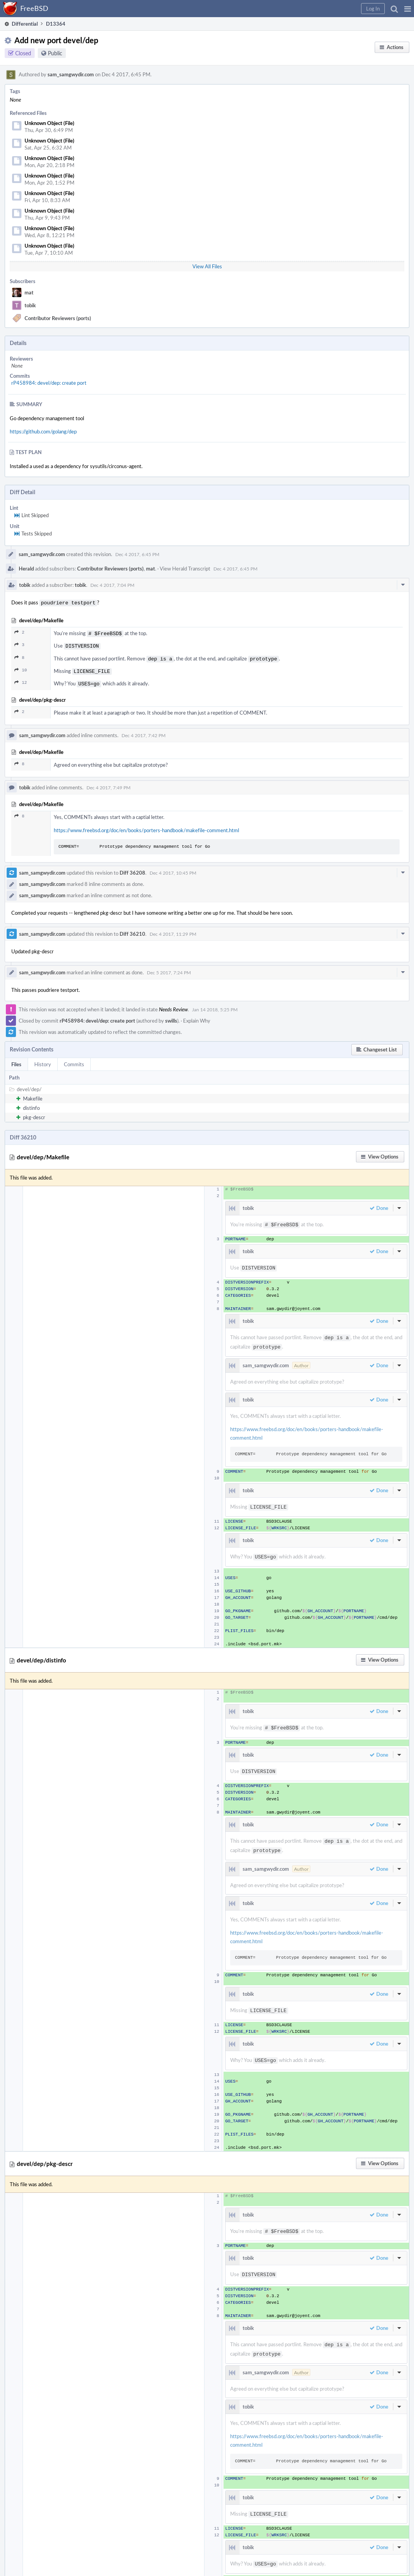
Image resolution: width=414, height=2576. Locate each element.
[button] (407, 8)
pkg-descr (34, 1112)
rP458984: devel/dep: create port (48, 382)
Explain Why (196, 1015)
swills (171, 1015)
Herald (26, 568)
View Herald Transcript (185, 568)
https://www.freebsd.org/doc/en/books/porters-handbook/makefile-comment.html (146, 825)
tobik (30, 305)
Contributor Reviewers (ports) (58, 318)
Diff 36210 (132, 929)
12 (20, 678)
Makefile (32, 1093)
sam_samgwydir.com (71, 74)
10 (20, 667)
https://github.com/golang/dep (43, 431)
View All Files (207, 266)
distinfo (31, 1103)
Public (55, 53)
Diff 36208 (132, 868)
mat (29, 292)
